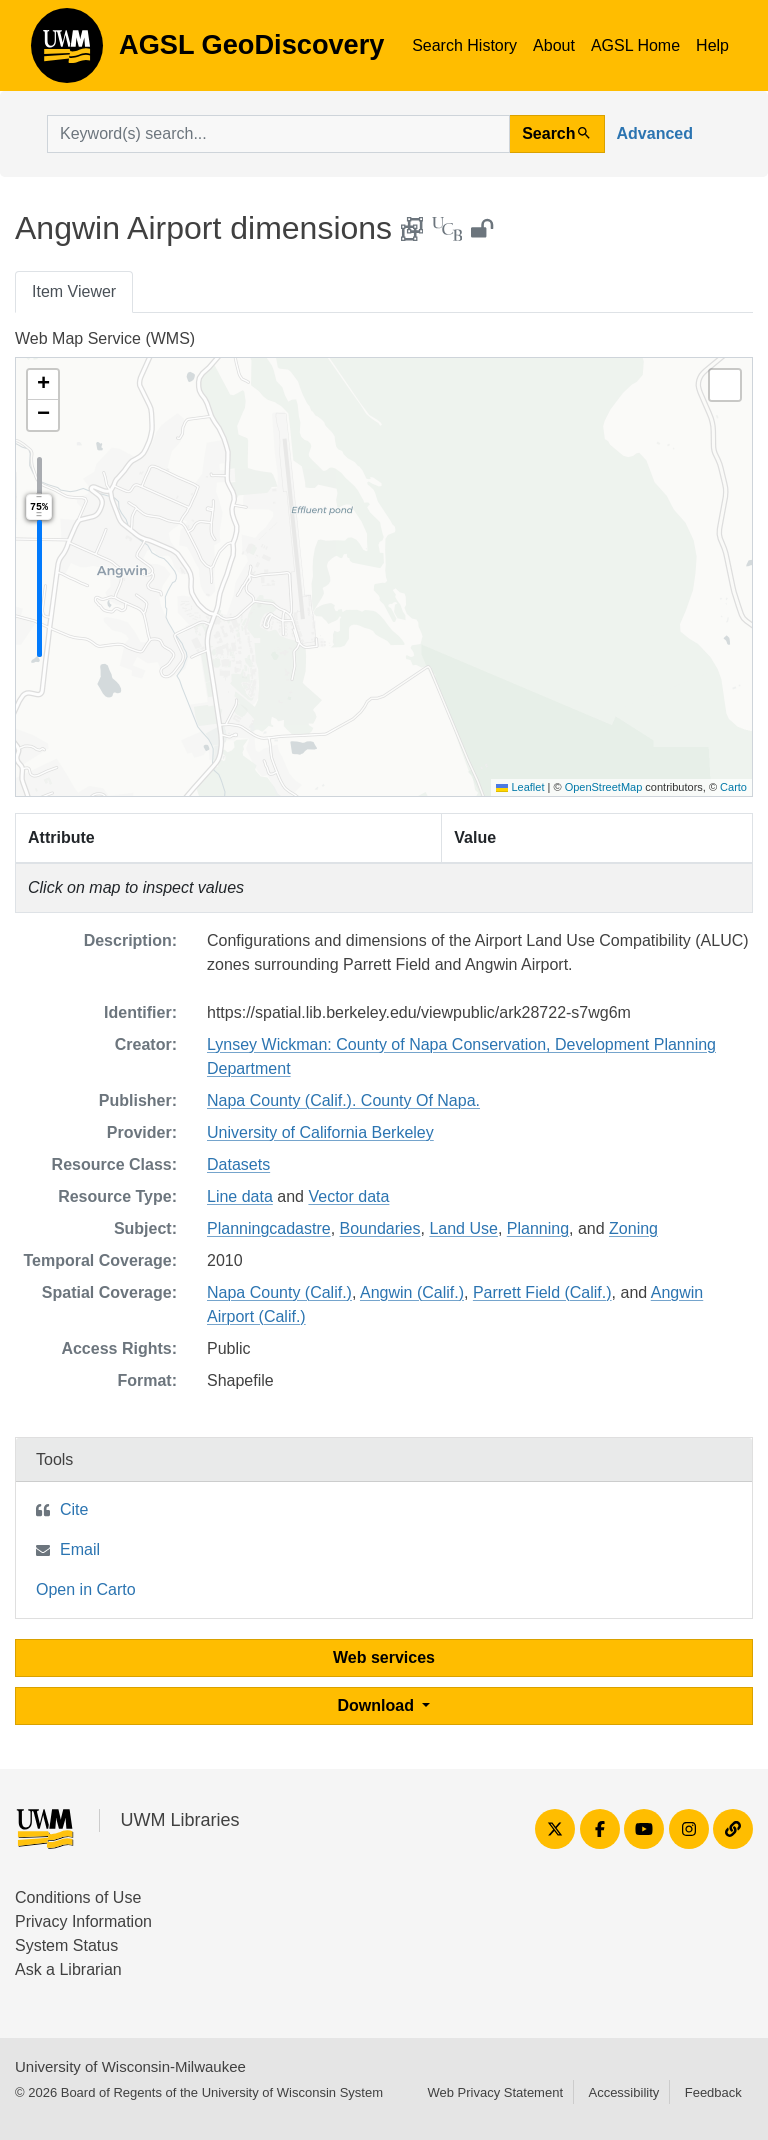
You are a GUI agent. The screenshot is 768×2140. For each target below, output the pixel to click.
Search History (464, 45)
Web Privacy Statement (495, 2092)
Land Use (463, 1228)
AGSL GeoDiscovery (67, 52)
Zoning (633, 1228)
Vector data (348, 1196)
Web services (384, 1657)
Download (378, 1705)
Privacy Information (83, 1921)
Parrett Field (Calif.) (542, 1292)
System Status (66, 1945)
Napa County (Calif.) (279, 1292)
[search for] (278, 134)
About (554, 45)
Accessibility (623, 2092)
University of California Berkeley (320, 1132)
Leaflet (520, 787)
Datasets (238, 1164)
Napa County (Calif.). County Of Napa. (343, 1100)
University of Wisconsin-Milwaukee (130, 2066)
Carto (733, 787)
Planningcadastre (269, 1228)
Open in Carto (86, 1589)
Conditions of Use (78, 1897)
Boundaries (380, 1228)
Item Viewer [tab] (74, 291)
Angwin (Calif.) (412, 1292)
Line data (240, 1196)
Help (712, 45)
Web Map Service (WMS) (105, 338)
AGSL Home (635, 45)
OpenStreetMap (604, 787)
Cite (74, 1509)
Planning (538, 1228)
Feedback (713, 2092)
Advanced (655, 133)
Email (80, 1549)
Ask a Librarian (68, 1969)
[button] (43, 385)
